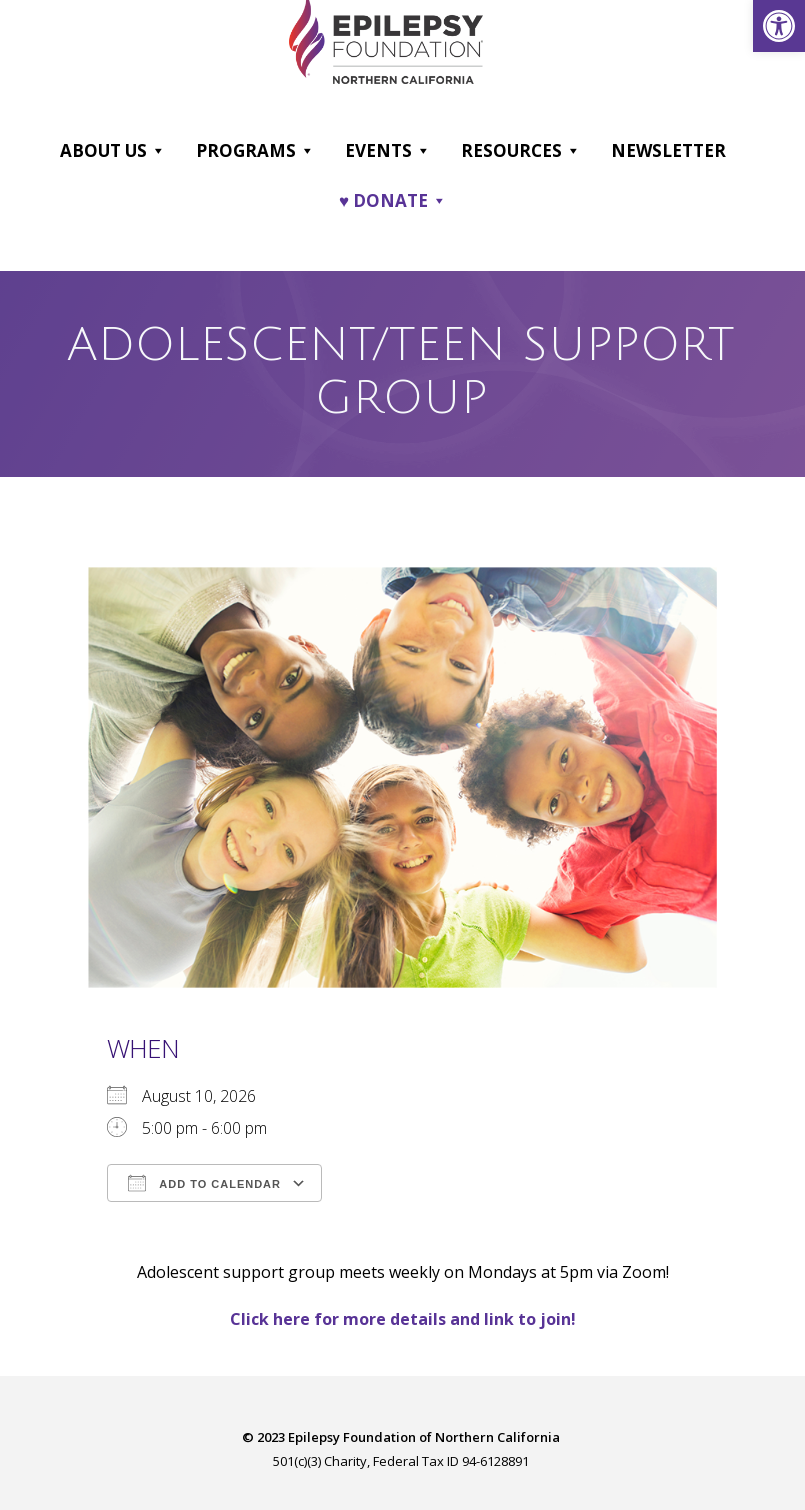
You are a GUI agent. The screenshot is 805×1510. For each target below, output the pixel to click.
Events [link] (388, 151)
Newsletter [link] (668, 150)
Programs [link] (255, 151)
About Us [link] (113, 151)
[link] (779, 26)
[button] (157, 151)
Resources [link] (521, 151)
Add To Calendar (204, 1183)
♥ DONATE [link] (393, 201)
